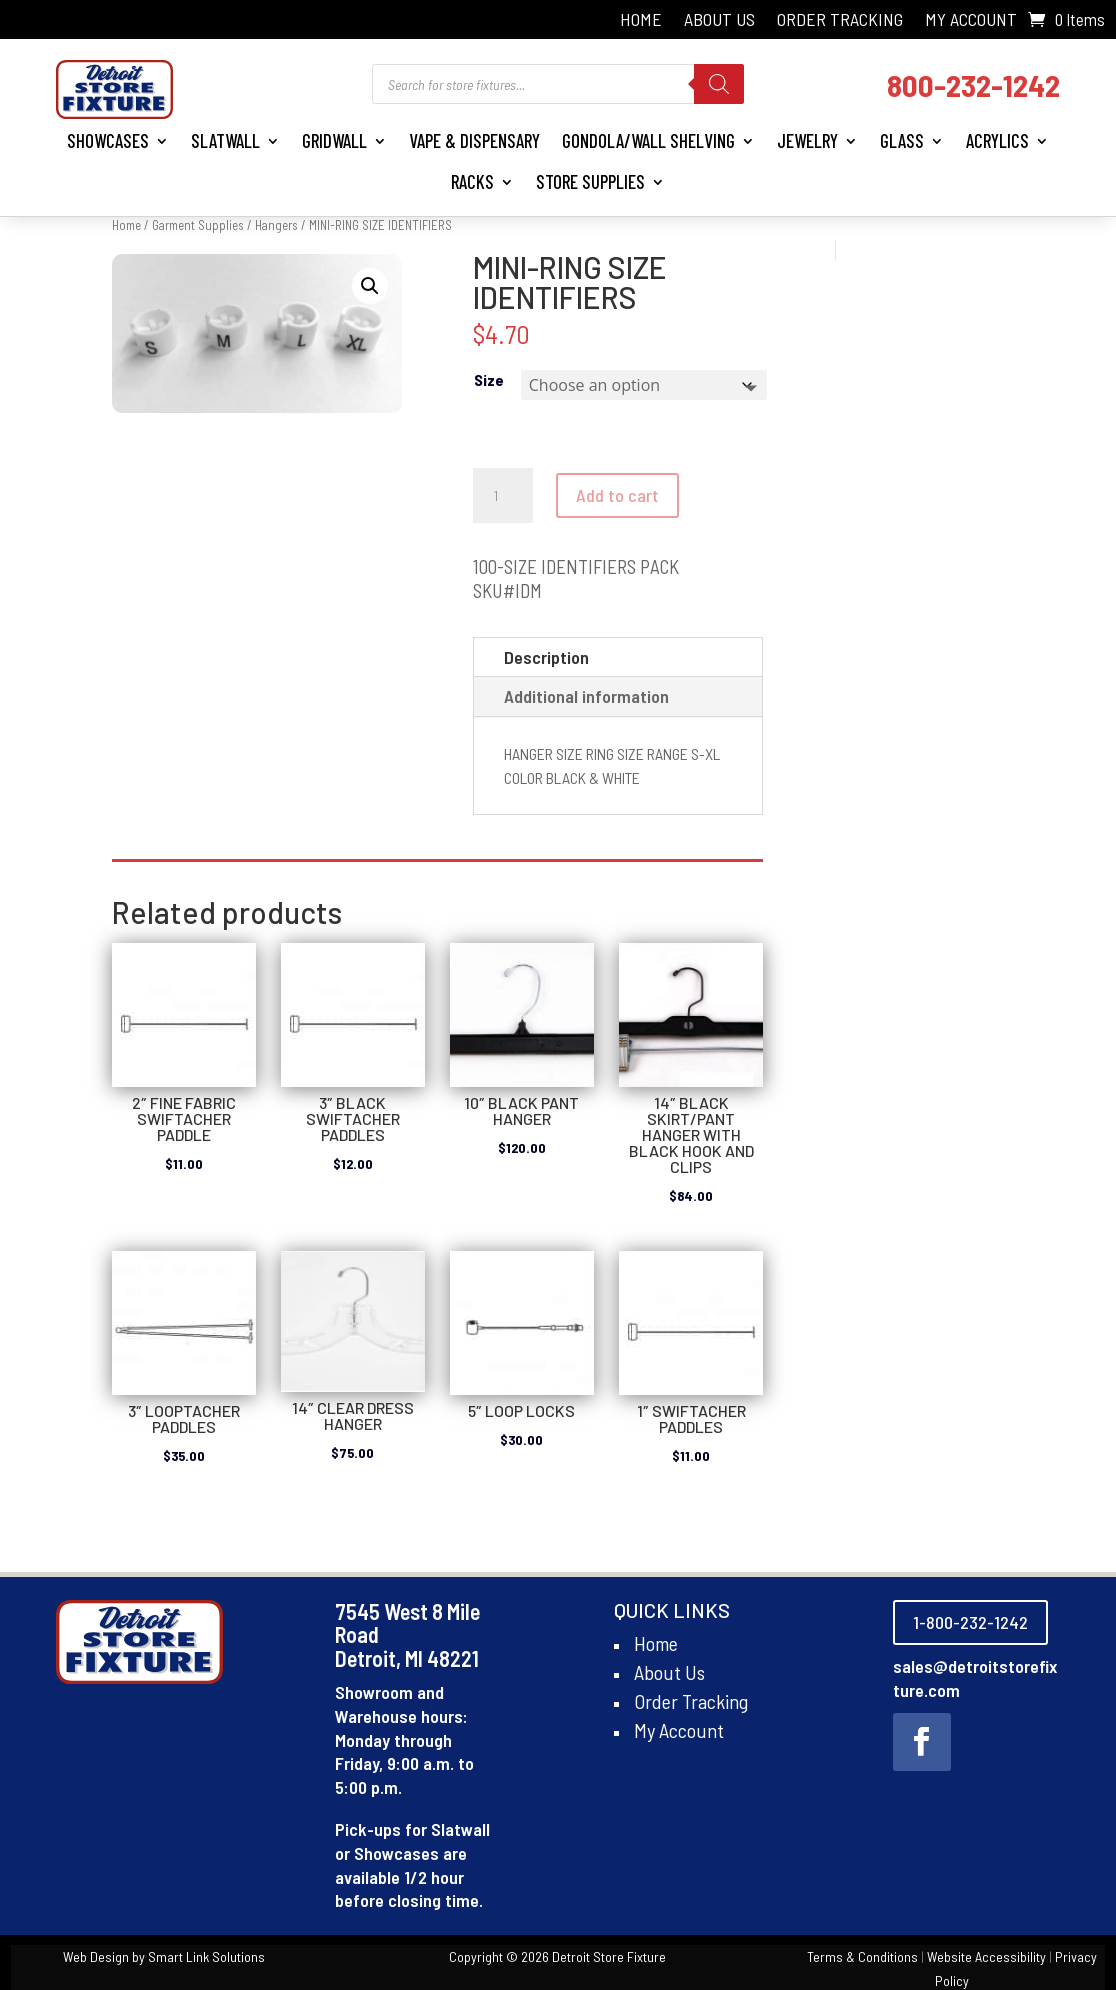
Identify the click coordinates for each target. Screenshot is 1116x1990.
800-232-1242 (973, 84)
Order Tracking (840, 21)
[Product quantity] (503, 496)
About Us (719, 21)
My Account (971, 21)
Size (489, 379)
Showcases (108, 140)
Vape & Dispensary (474, 140)
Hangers (276, 225)
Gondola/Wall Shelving (648, 140)
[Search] (719, 84)
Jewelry (807, 140)
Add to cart (617, 495)
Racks (472, 181)
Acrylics (997, 140)
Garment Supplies (198, 225)
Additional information (586, 696)
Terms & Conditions (862, 1956)
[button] (370, 286)
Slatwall (225, 140)
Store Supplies (590, 181)
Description (546, 657)
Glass (902, 140)
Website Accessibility (986, 1956)
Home (641, 21)
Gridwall (334, 140)
